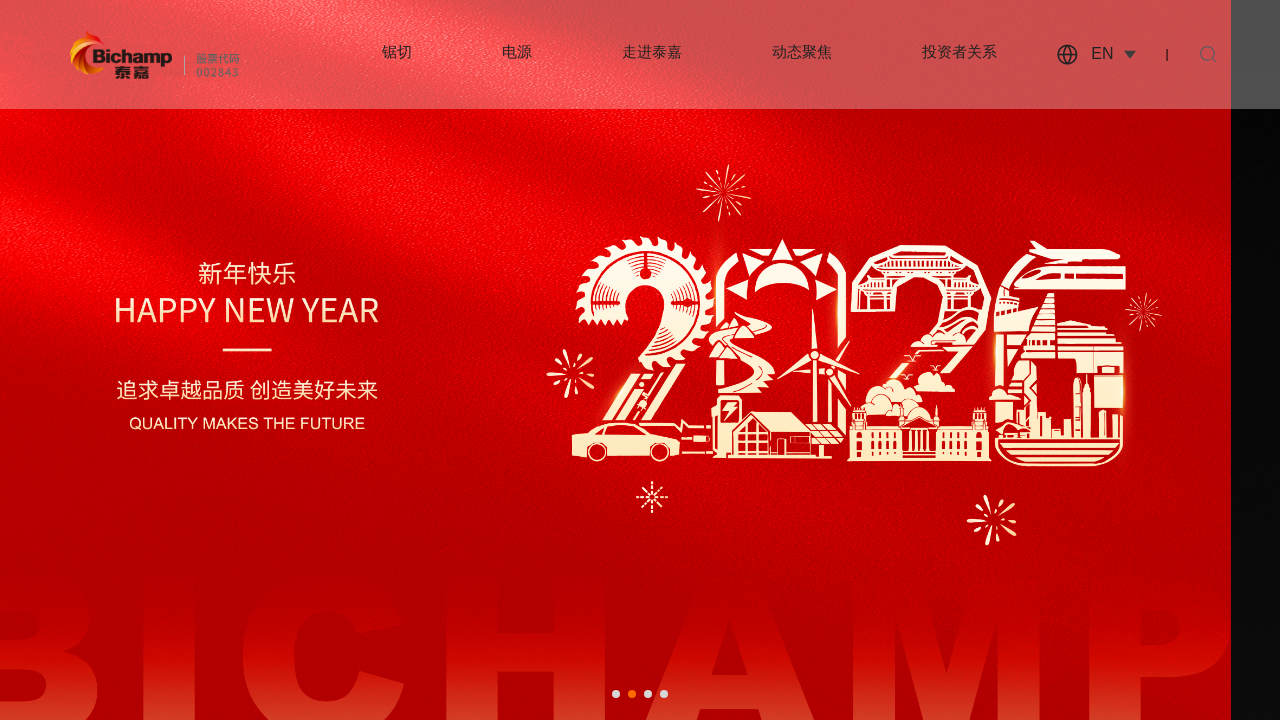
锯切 (397, 51)
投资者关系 (959, 51)
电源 (517, 51)
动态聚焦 (802, 51)
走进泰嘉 (652, 51)
